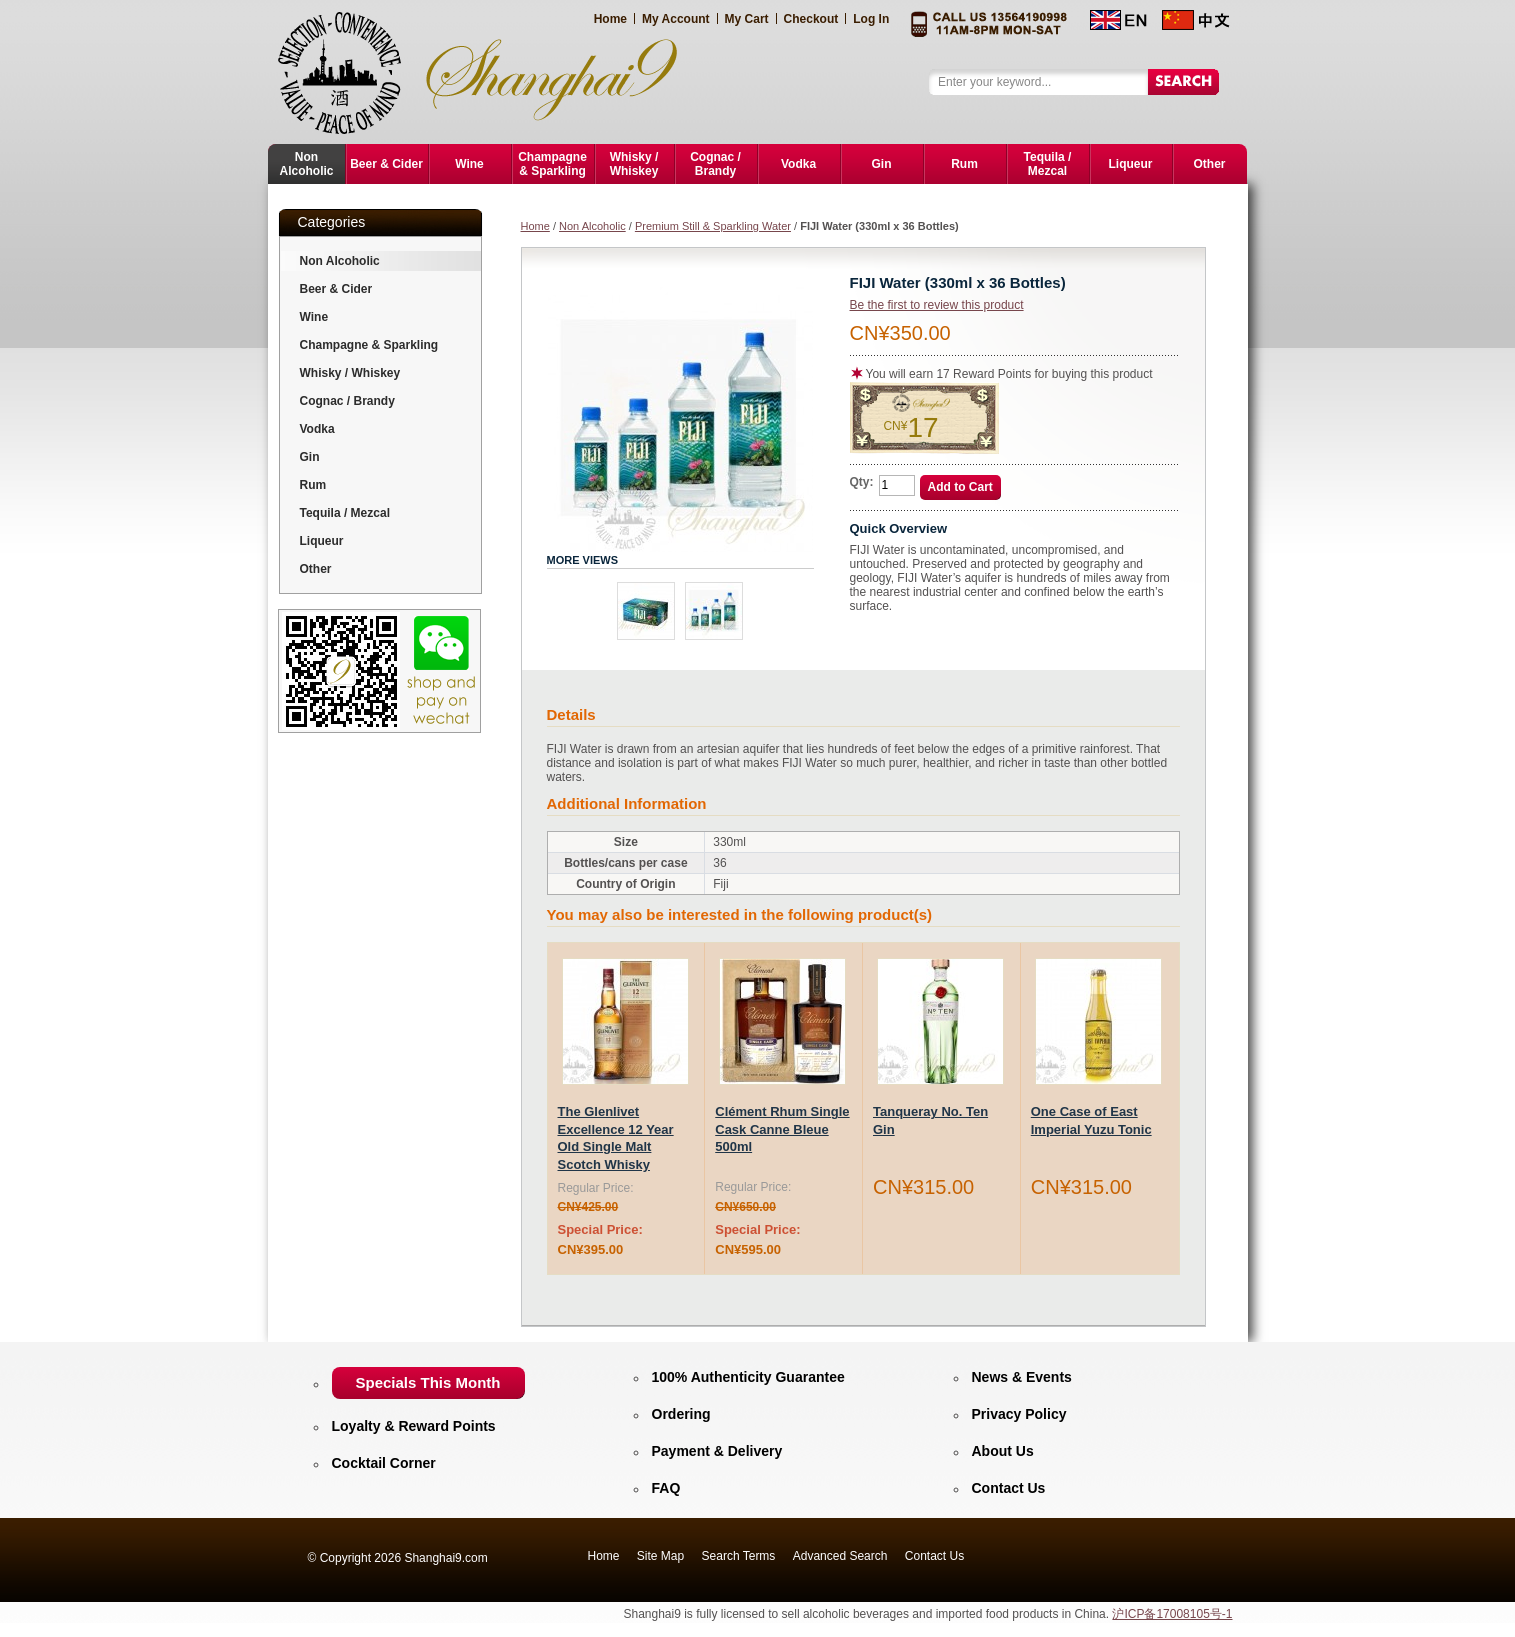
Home (610, 19)
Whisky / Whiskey (350, 373)
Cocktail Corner (384, 1463)
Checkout (811, 19)
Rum (313, 485)
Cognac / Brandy (347, 401)
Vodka (317, 429)
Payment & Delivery (717, 1451)
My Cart (747, 19)
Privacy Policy (1019, 1414)
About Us (1003, 1451)
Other (316, 569)
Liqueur (322, 541)
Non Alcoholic (592, 226)
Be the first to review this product (937, 305)
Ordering (681, 1414)
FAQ (666, 1488)
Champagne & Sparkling (369, 345)
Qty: (862, 482)
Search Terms (739, 1556)
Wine (314, 317)
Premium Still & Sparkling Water (713, 226)
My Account (676, 19)
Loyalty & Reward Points (414, 1426)
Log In (871, 19)
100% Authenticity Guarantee (748, 1377)
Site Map (660, 1556)
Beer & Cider (336, 289)
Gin (310, 457)
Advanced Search (840, 1556)
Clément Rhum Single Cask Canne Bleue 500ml (782, 1129)
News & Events (1022, 1377)
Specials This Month (428, 1382)
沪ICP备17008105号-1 (1172, 1614)
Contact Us (1009, 1488)
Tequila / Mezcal (345, 513)
